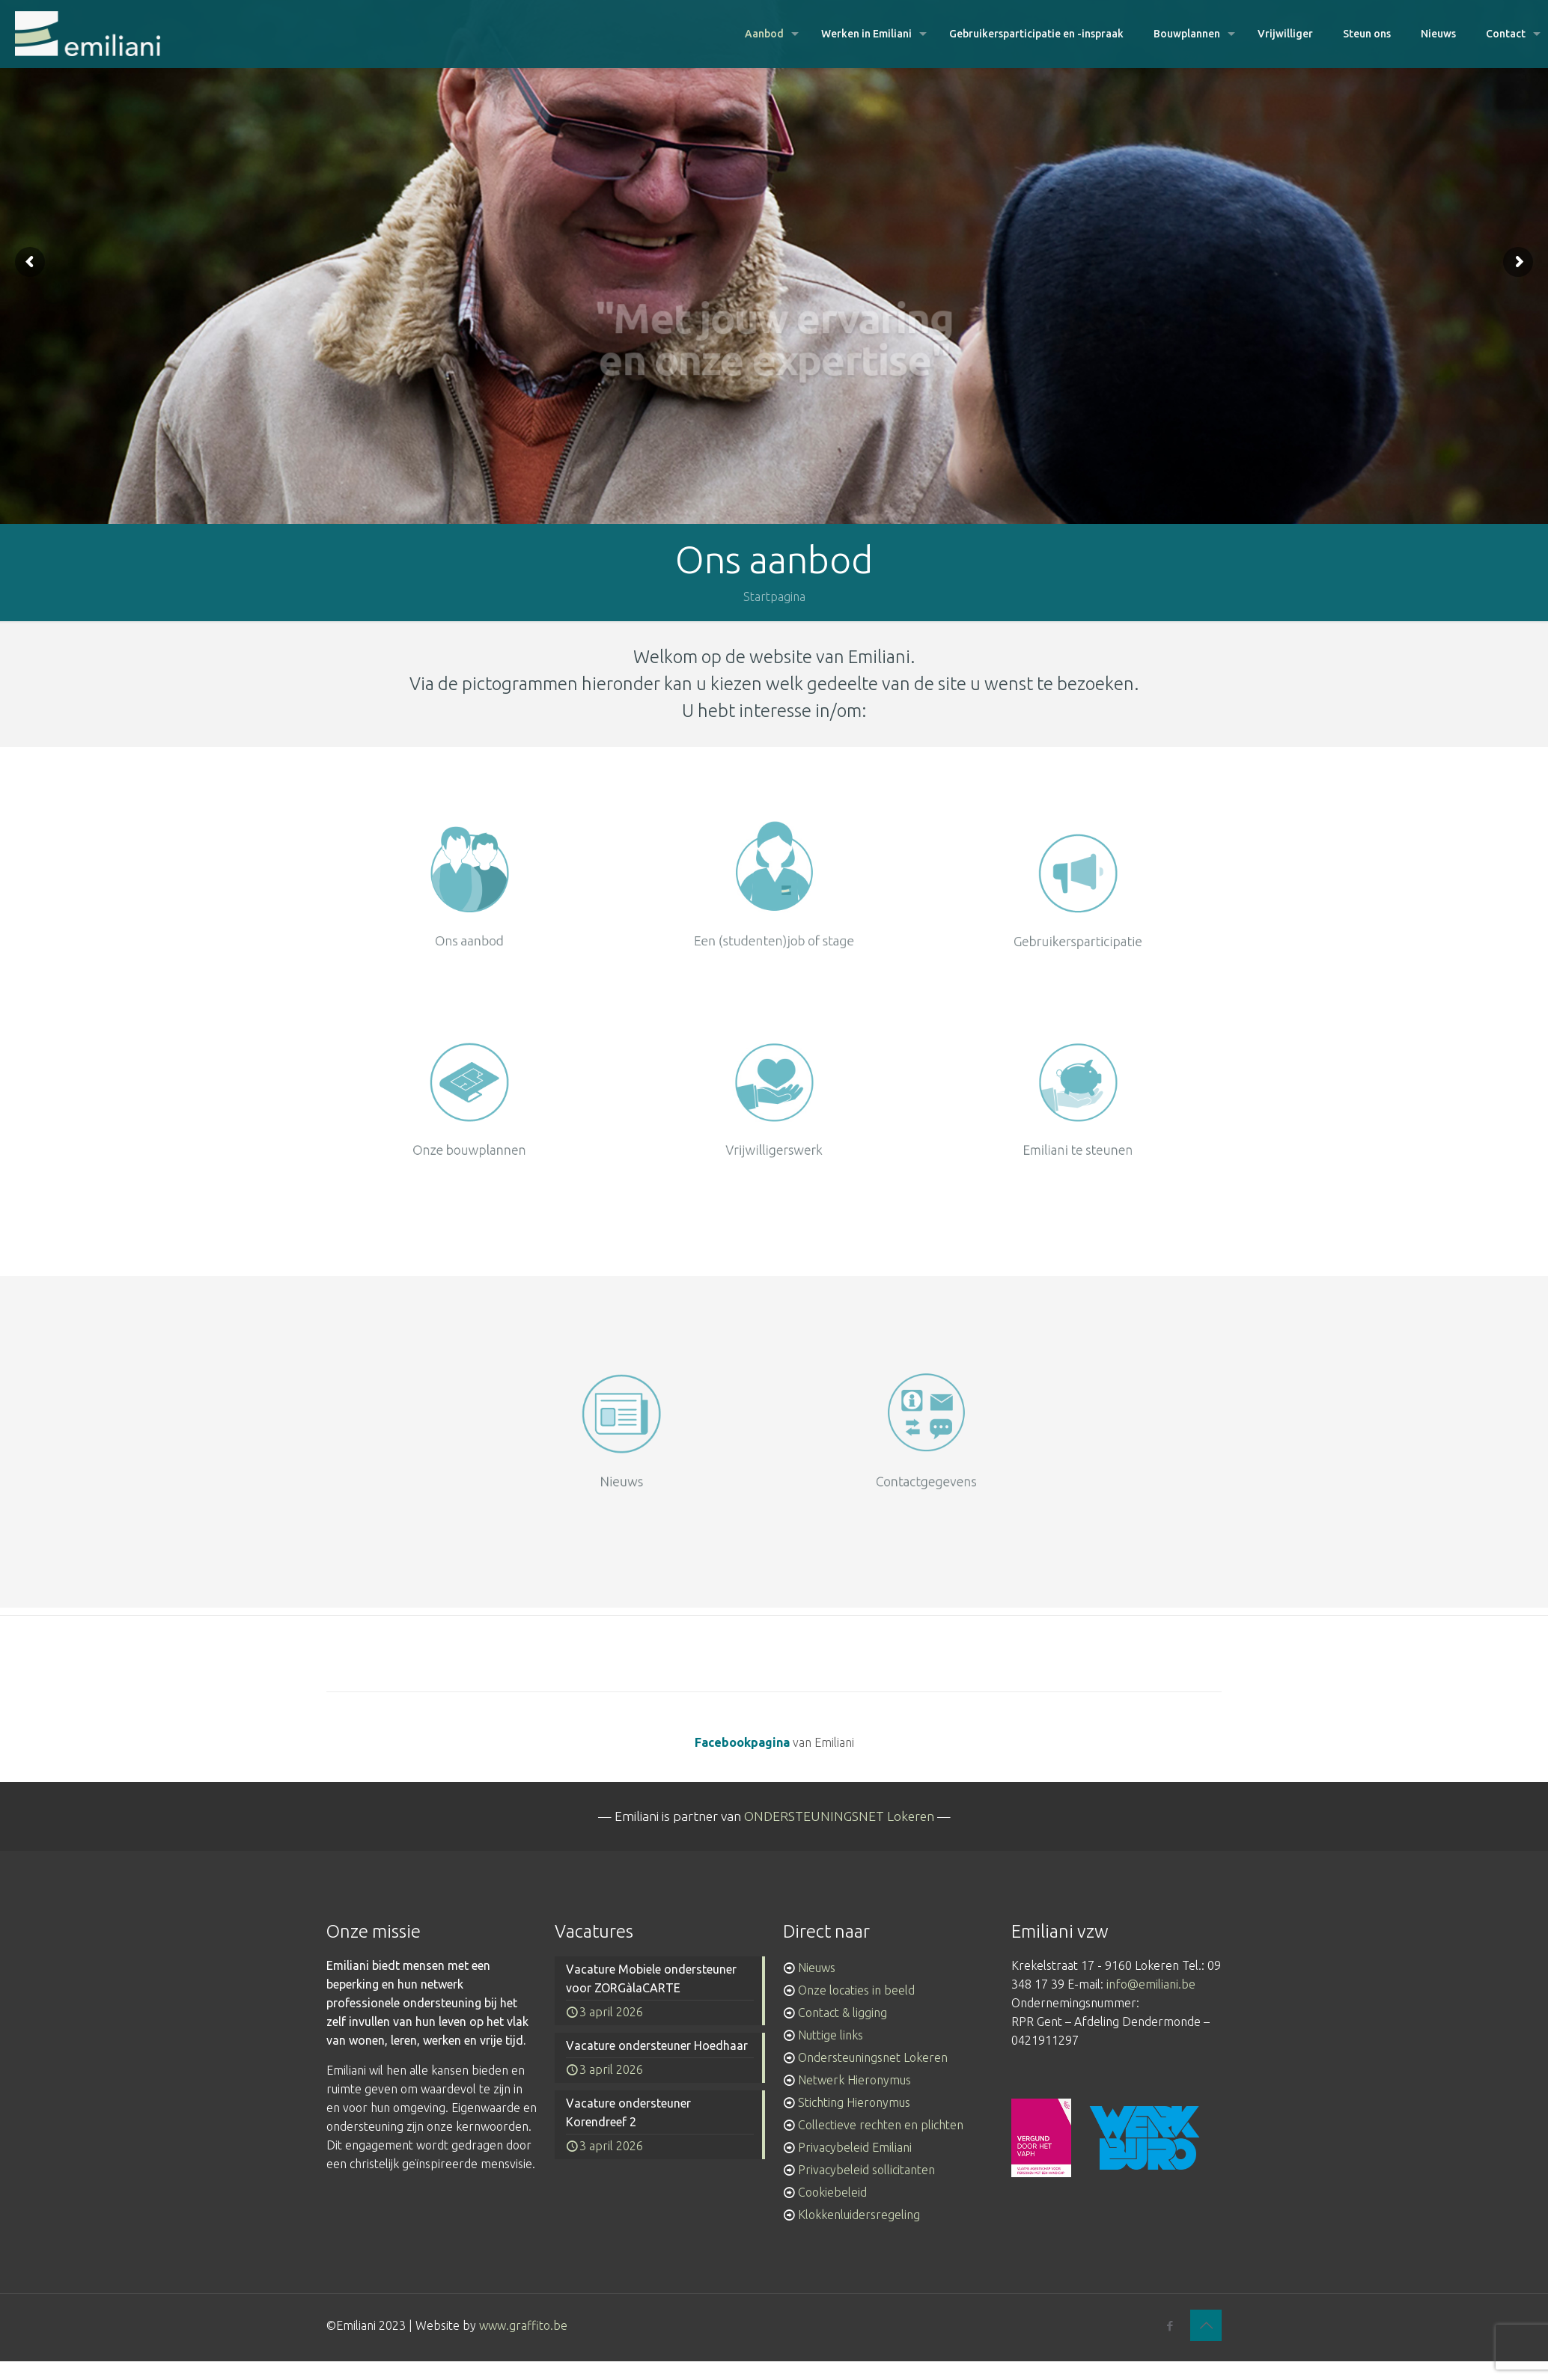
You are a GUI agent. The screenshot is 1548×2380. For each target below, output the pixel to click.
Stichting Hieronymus (854, 2102)
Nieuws (816, 1967)
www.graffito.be (523, 2325)
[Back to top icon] (1206, 2325)
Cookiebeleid (832, 2192)
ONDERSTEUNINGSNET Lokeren (839, 1816)
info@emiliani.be (1150, 1984)
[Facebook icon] (1169, 2325)
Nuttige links (830, 2035)
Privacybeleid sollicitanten (866, 2169)
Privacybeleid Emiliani (855, 2147)
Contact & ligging (842, 2012)
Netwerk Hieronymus (854, 2080)
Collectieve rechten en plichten (880, 2125)
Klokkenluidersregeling (859, 2214)
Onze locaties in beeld (856, 1990)
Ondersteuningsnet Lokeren (873, 2057)
